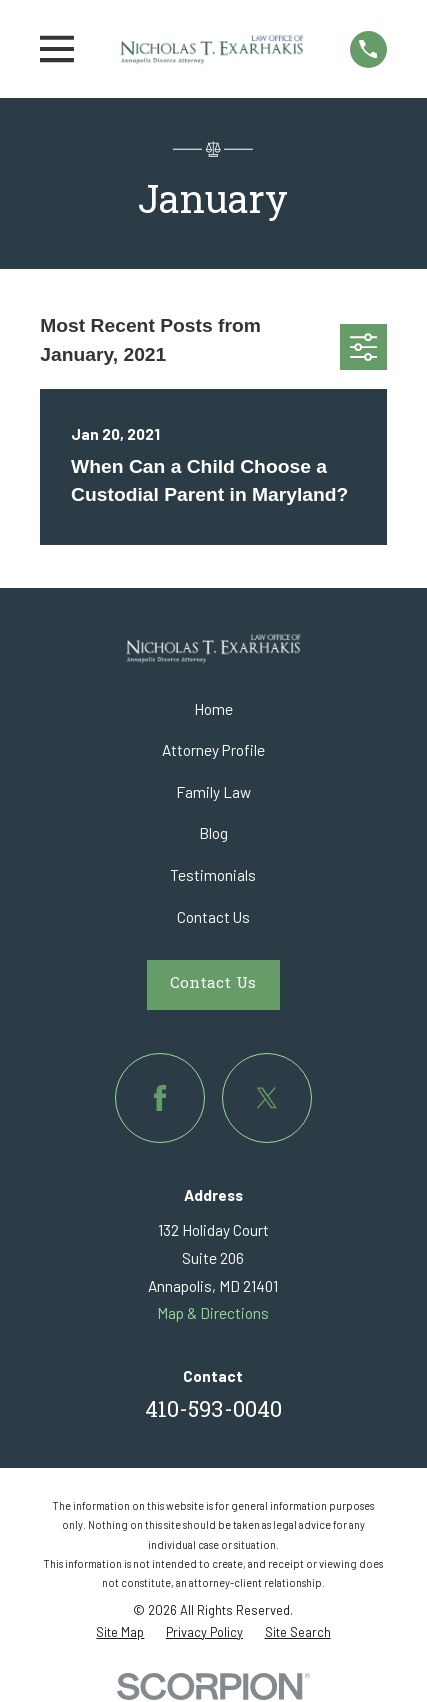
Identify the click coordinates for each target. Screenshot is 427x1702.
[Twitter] (267, 1098)
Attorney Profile (213, 750)
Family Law (213, 792)
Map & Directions (213, 1313)
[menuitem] (120, 1632)
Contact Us (213, 917)
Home (213, 709)
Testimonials (213, 875)
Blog (213, 833)
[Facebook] (160, 1098)
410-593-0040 (213, 1412)
